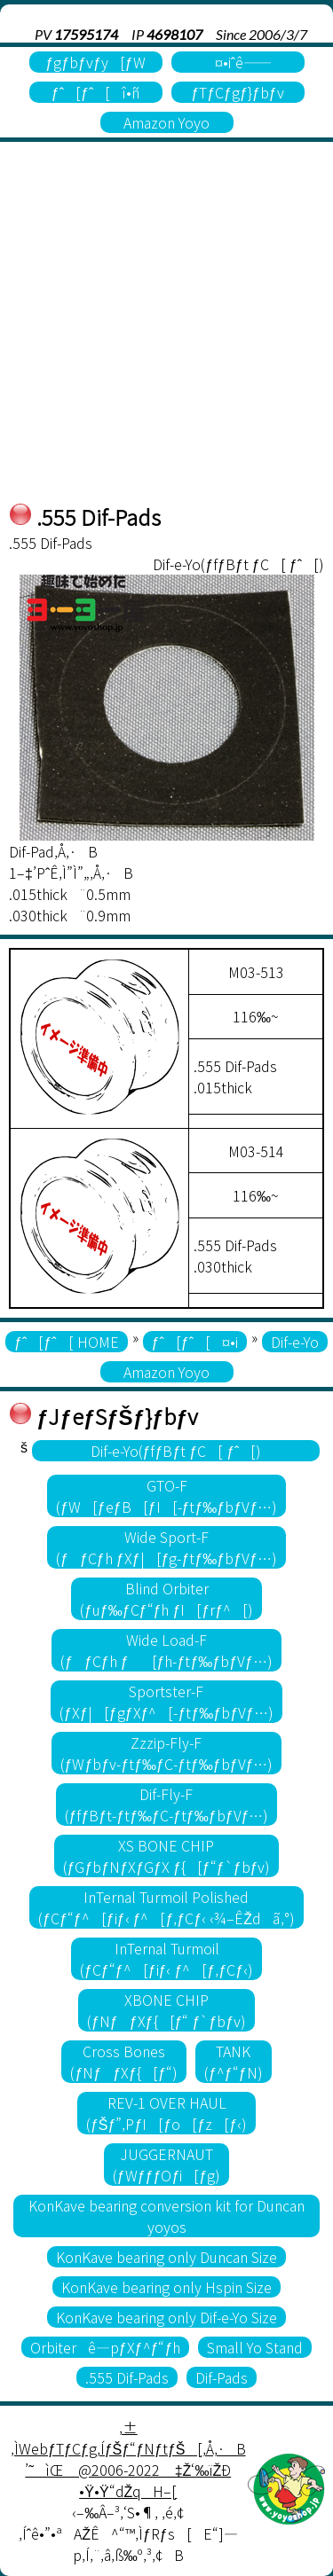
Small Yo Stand (255, 2347)
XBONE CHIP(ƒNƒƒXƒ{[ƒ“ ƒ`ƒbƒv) (166, 2010)
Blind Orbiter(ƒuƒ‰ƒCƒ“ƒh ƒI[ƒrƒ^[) (166, 1599)
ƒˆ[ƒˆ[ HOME (66, 1341)
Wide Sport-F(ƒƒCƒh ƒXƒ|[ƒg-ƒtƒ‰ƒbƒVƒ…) (166, 1547)
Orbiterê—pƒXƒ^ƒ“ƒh (105, 2347)
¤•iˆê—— (237, 62)
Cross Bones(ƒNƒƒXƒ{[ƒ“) (124, 2061)
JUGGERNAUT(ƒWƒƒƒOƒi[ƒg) (166, 2164)
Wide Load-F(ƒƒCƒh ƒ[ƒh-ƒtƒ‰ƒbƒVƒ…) (166, 1650)
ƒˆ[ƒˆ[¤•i (195, 1341)
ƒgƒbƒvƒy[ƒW (95, 62)
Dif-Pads (221, 2377)
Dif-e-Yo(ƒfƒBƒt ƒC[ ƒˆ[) (176, 1450)
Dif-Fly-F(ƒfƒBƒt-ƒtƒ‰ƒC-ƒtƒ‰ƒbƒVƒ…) (167, 1804)
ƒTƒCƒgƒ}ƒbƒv (237, 92)
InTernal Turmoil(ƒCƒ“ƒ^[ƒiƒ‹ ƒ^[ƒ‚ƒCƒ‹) (166, 1959)
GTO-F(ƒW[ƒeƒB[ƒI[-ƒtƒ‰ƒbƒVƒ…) (166, 1496)
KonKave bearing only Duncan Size (166, 2256)
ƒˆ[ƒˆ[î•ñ (95, 92)
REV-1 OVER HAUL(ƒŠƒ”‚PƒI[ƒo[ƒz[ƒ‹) (166, 2113)
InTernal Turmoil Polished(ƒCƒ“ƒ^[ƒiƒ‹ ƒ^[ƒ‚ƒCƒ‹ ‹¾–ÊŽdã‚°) (166, 1907)
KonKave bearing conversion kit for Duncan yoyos (166, 2216)
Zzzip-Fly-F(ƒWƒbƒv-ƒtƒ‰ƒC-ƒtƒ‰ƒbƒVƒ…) (167, 1753)
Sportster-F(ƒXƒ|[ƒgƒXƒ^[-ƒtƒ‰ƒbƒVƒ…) (166, 1701)
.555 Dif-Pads (127, 2377)
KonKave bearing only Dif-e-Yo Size (166, 2317)
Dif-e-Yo (295, 1341)
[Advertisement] (166, 326)
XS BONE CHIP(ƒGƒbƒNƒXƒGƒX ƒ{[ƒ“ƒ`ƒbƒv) (167, 1856)
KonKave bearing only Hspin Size (166, 2287)
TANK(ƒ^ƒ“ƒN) (233, 2061)
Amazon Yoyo (166, 122)
